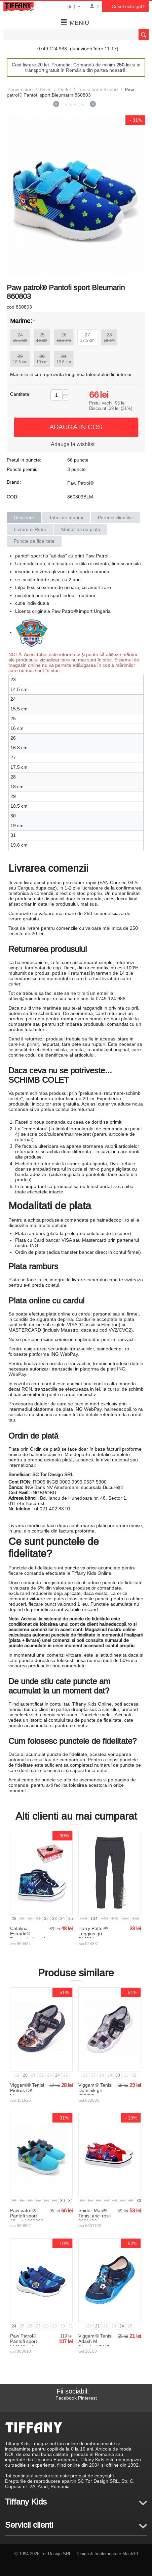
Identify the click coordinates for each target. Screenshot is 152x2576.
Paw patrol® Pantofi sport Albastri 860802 (26, 2216)
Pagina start (20, 89)
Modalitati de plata (80, 529)
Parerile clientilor (115, 517)
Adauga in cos (75, 427)
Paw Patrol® (80, 483)
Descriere (24, 517)
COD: (12, 496)
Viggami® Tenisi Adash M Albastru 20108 (95, 2341)
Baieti (45, 89)
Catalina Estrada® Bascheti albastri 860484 (27, 1936)
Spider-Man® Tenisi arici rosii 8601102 (94, 2216)
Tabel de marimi (66, 517)
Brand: (14, 482)
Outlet (64, 89)
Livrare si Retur (30, 529)
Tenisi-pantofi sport (98, 89)
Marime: (21, 320)
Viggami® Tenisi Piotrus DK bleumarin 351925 (27, 2093)
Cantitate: (20, 394)
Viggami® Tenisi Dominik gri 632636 (95, 2090)
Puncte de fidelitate (34, 541)
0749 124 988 (52, 48)
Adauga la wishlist (72, 444)
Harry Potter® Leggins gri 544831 (93, 1934)
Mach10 (130, 2553)
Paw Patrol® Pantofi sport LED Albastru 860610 (24, 2344)
